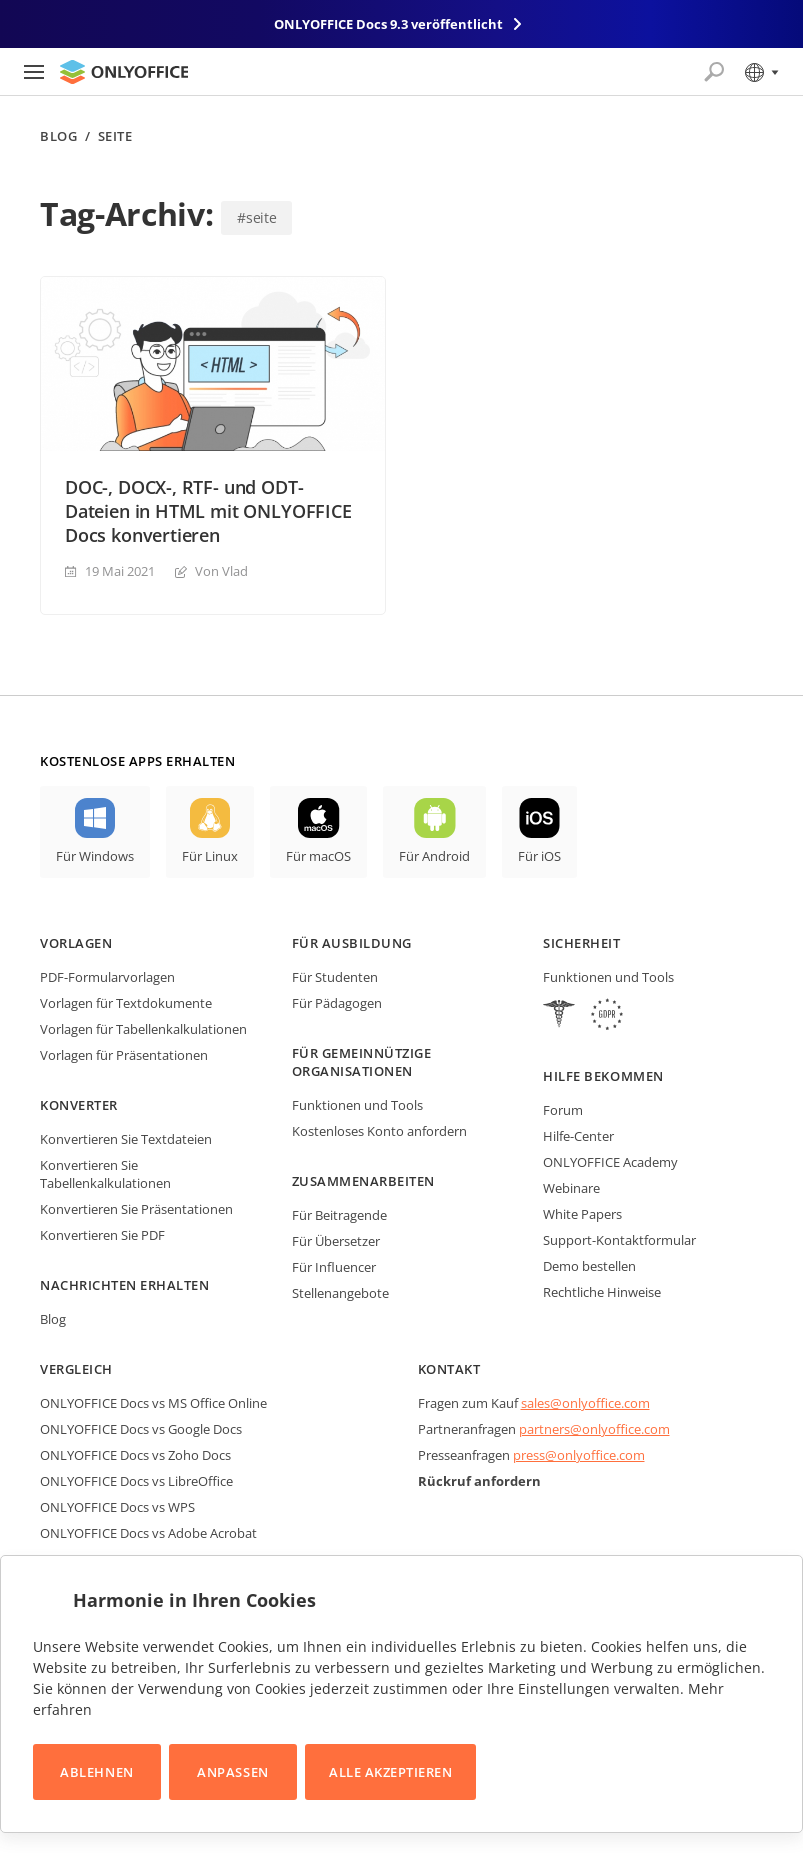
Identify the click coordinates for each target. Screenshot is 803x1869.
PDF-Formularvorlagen (107, 977)
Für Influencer (334, 1267)
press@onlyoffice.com (579, 1455)
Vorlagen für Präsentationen (124, 1055)
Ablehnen (96, 1772)
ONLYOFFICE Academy (610, 1162)
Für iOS (539, 856)
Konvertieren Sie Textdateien (126, 1139)
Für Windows (95, 856)
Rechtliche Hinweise (602, 1292)
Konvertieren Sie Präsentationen (136, 1209)
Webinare (571, 1188)
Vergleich (76, 1369)
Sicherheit (581, 943)
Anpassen (232, 1772)
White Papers (582, 1214)
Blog (58, 136)
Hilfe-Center (578, 1136)
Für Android (434, 856)
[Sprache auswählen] (760, 72)
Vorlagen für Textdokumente (126, 1003)
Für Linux (210, 856)
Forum (563, 1110)
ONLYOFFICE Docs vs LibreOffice (136, 1481)
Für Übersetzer (336, 1241)
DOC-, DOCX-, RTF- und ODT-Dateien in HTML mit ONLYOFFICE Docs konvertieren (208, 511)
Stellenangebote (340, 1293)
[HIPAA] (559, 1016)
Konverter (79, 1105)
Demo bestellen (589, 1266)
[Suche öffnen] (714, 72)
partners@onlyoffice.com (594, 1429)
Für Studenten (335, 977)
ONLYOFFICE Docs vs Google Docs (141, 1429)
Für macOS (318, 856)
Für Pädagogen (337, 1003)
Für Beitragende (339, 1215)
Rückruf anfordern (479, 1481)
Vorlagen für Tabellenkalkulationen (143, 1029)
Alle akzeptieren (390, 1772)
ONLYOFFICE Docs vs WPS (117, 1507)
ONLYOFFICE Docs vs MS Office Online (153, 1403)
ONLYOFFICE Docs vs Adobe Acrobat (148, 1533)
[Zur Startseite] (124, 72)
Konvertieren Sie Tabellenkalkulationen (105, 1174)
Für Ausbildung (352, 943)
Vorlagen (76, 943)
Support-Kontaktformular (619, 1240)
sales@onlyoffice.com (585, 1403)
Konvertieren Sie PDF (102, 1235)
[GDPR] (607, 1016)
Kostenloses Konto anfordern (379, 1131)
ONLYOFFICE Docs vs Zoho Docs (135, 1455)
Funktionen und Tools (357, 1105)
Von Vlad (221, 571)
